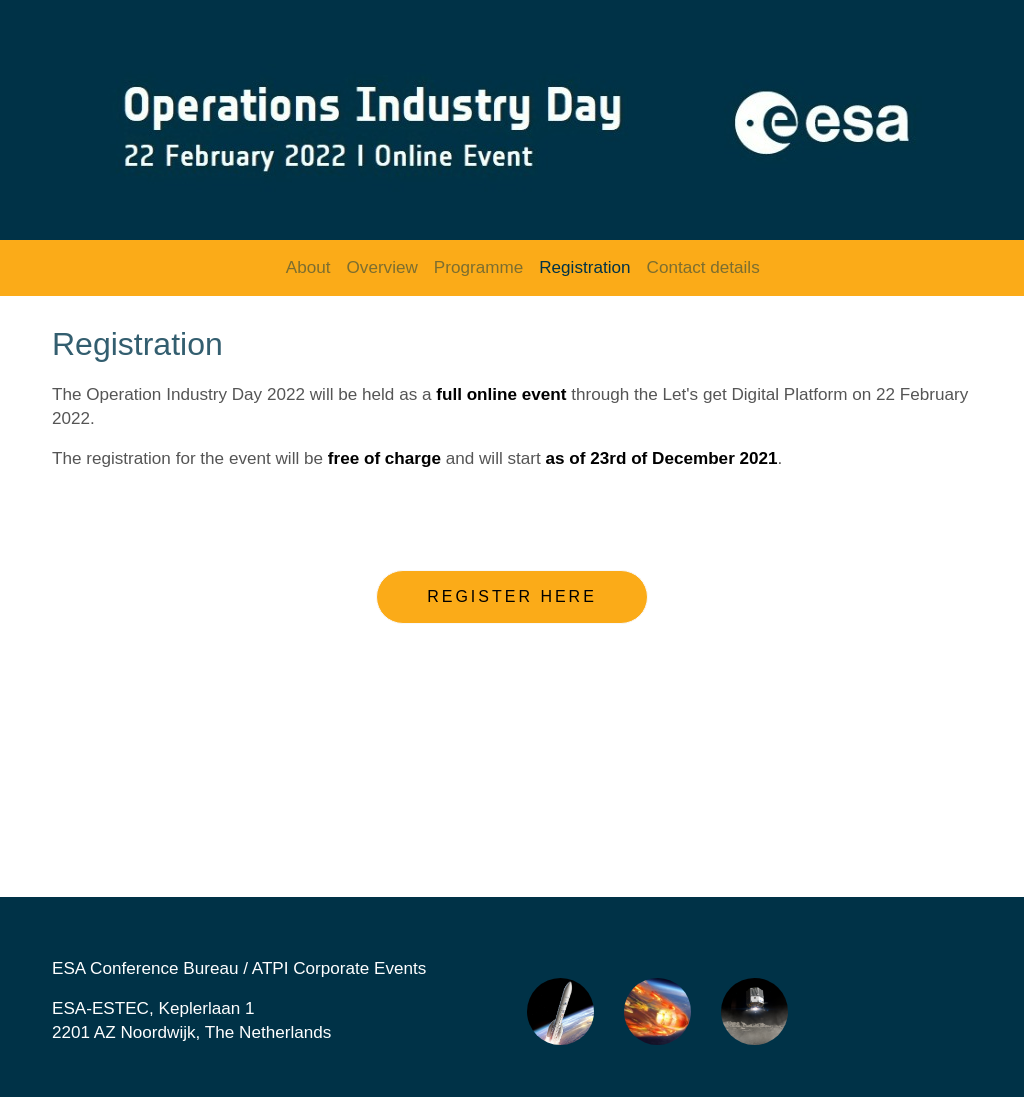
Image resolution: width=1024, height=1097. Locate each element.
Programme (478, 267)
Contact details (703, 267)
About (308, 267)
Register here (512, 596)
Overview (382, 267)
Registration (584, 267)
